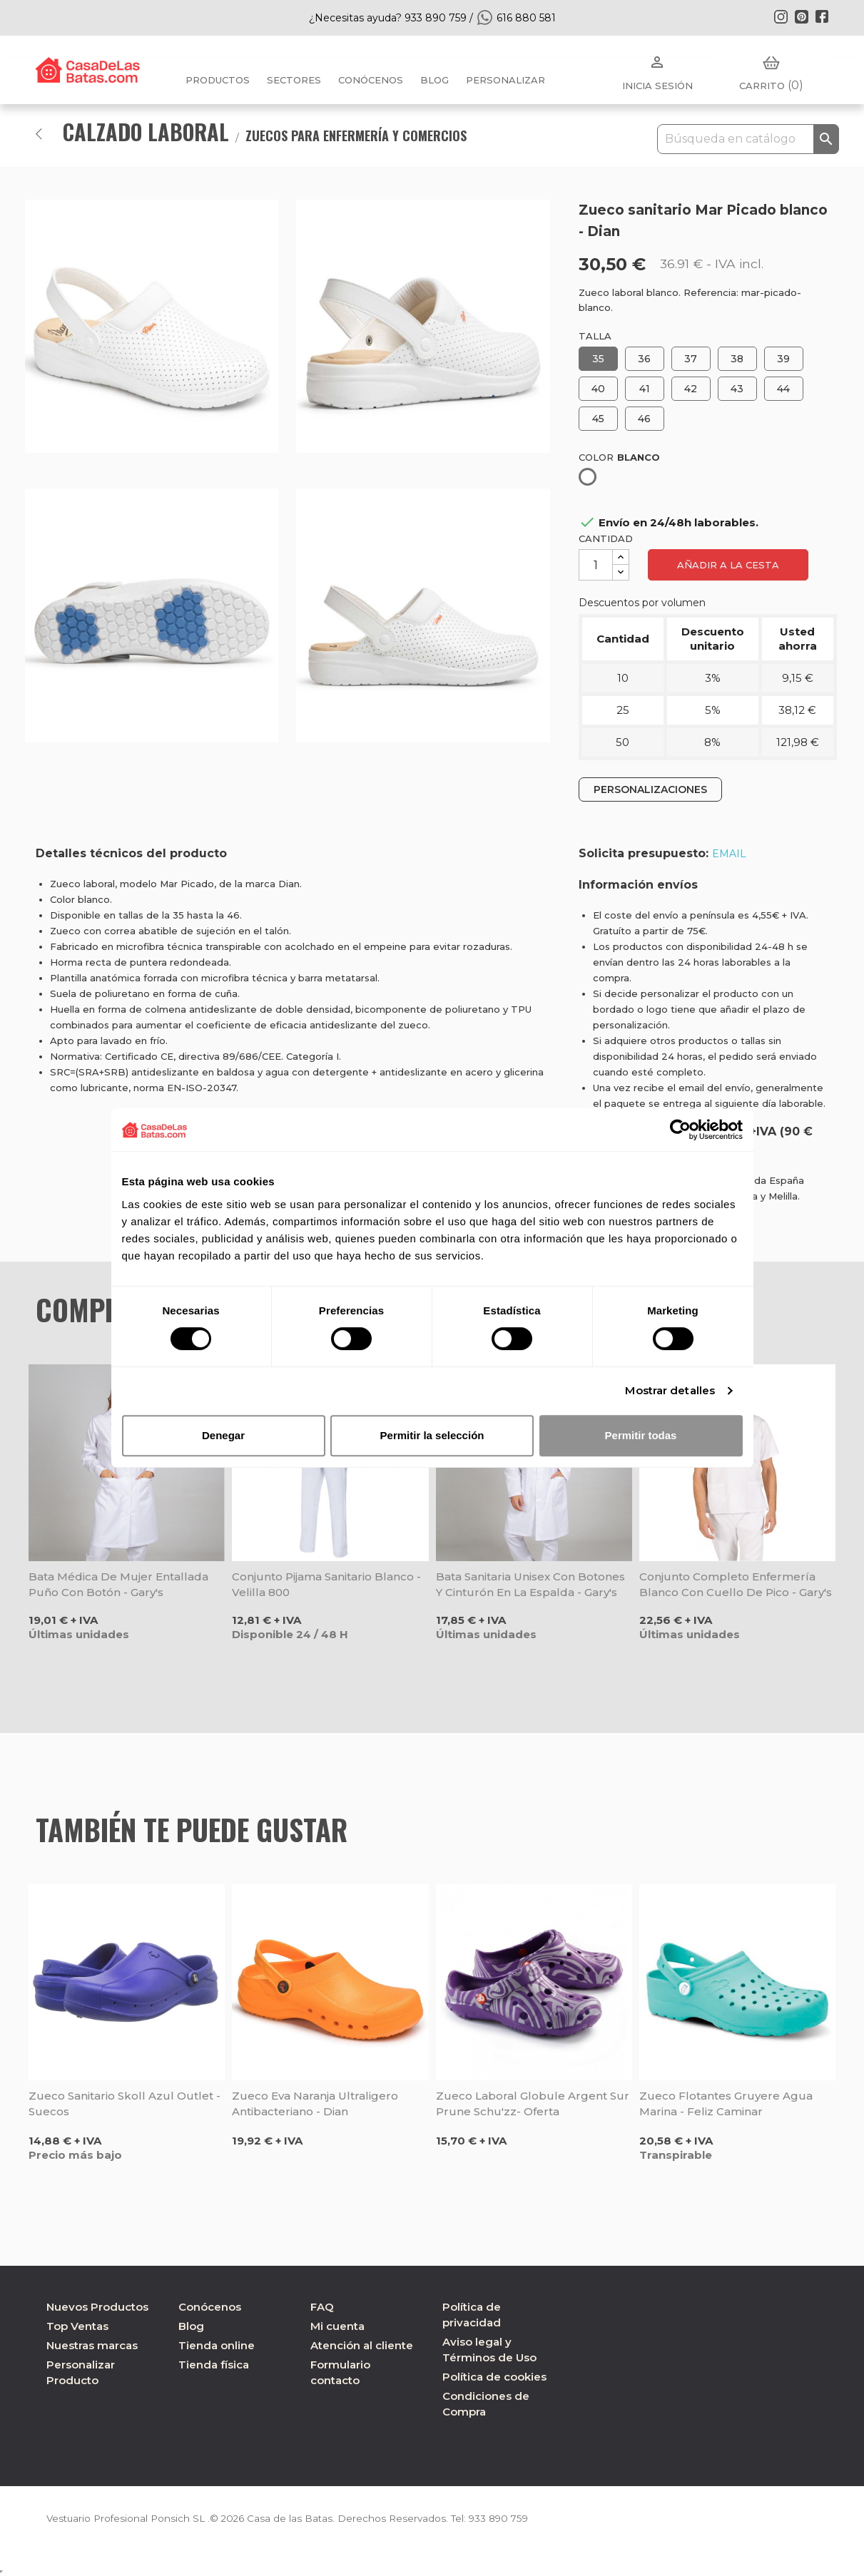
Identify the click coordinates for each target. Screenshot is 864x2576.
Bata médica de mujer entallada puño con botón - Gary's (118, 1584)
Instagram (780, 16)
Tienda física (213, 2364)
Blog (191, 2326)
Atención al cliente (361, 2345)
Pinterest (801, 16)
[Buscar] (748, 139)
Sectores (294, 80)
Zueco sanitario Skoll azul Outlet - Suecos (124, 2103)
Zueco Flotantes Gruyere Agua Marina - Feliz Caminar (726, 2103)
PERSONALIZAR (505, 80)
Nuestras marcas (92, 2345)
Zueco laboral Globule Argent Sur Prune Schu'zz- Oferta (532, 2103)
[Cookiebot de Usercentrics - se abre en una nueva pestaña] (680, 1129)
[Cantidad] (596, 565)
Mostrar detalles (670, 1390)
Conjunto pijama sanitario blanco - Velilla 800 (326, 1584)
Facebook (821, 16)
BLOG (434, 80)
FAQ (322, 2307)
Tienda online (216, 2345)
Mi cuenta (337, 2326)
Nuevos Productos (97, 2307)
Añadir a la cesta (728, 565)
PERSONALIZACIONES (650, 789)
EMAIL (729, 853)
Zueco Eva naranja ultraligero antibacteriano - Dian (315, 2103)
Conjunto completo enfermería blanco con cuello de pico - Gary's (735, 1584)
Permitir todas (641, 1435)
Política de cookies (494, 2376)
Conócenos (370, 80)
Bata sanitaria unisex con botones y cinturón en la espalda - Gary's (530, 1584)
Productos (217, 80)
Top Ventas (77, 2326)
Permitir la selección (432, 1435)
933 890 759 (509, 2518)
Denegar (223, 1435)
